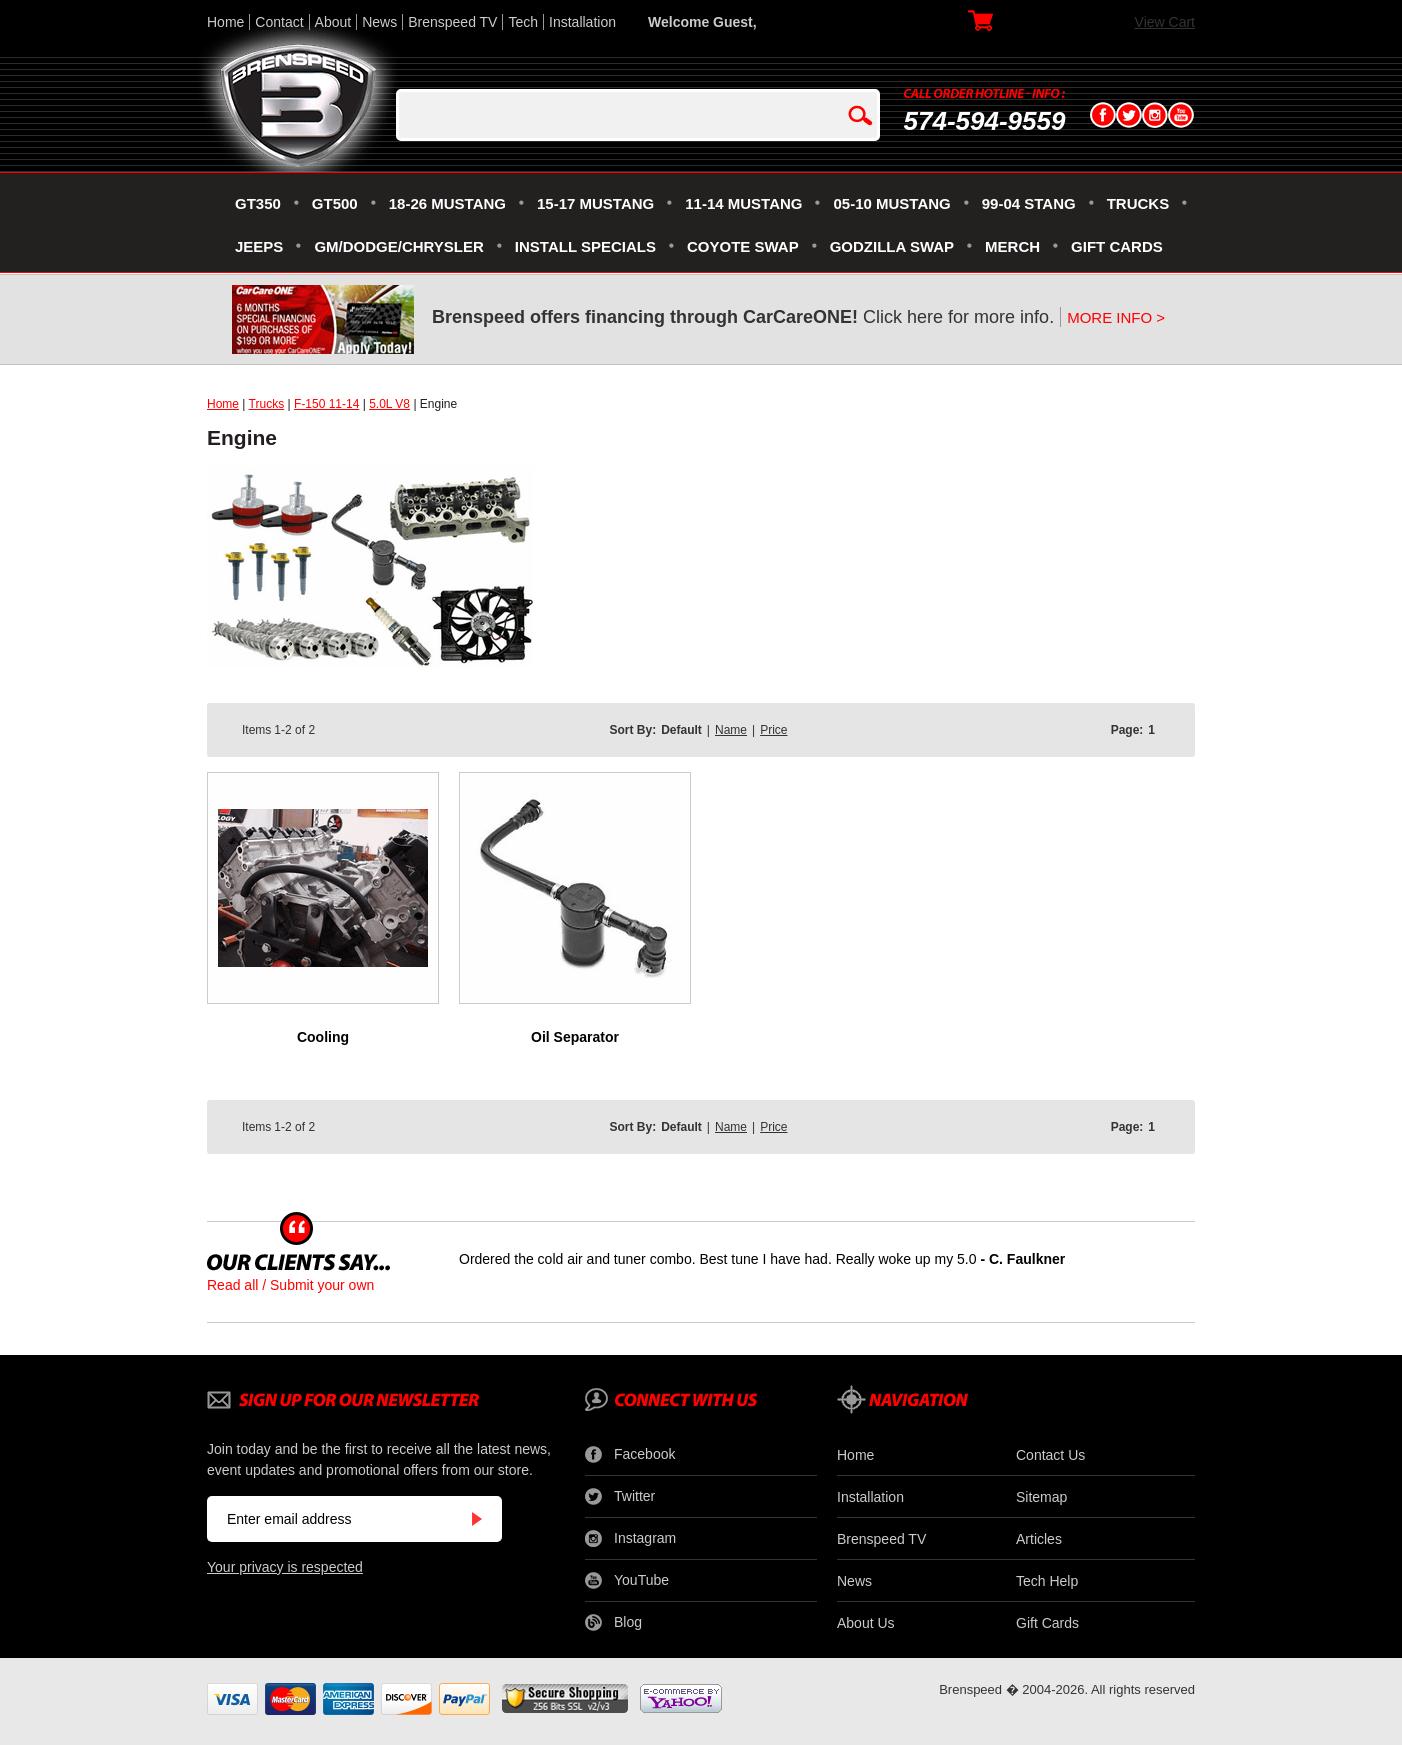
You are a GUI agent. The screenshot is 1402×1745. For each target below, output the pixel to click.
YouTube (627, 1581)
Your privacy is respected (285, 1567)
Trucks (267, 404)
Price (773, 730)
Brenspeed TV (452, 22)
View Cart (1165, 22)
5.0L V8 (389, 404)
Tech (523, 22)
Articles (1039, 1539)
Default (681, 730)
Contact (279, 22)
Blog (613, 1623)
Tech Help (1047, 1581)
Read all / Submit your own (290, 1285)
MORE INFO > (1116, 317)
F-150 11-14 (326, 404)
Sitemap (1041, 1497)
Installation (582, 22)
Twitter (620, 1497)
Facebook (630, 1455)
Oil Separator (575, 1037)
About (333, 22)
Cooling (323, 1037)
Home (225, 22)
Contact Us (1050, 1455)
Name (731, 730)
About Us (866, 1623)
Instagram (630, 1539)
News (379, 22)
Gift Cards (1047, 1623)
